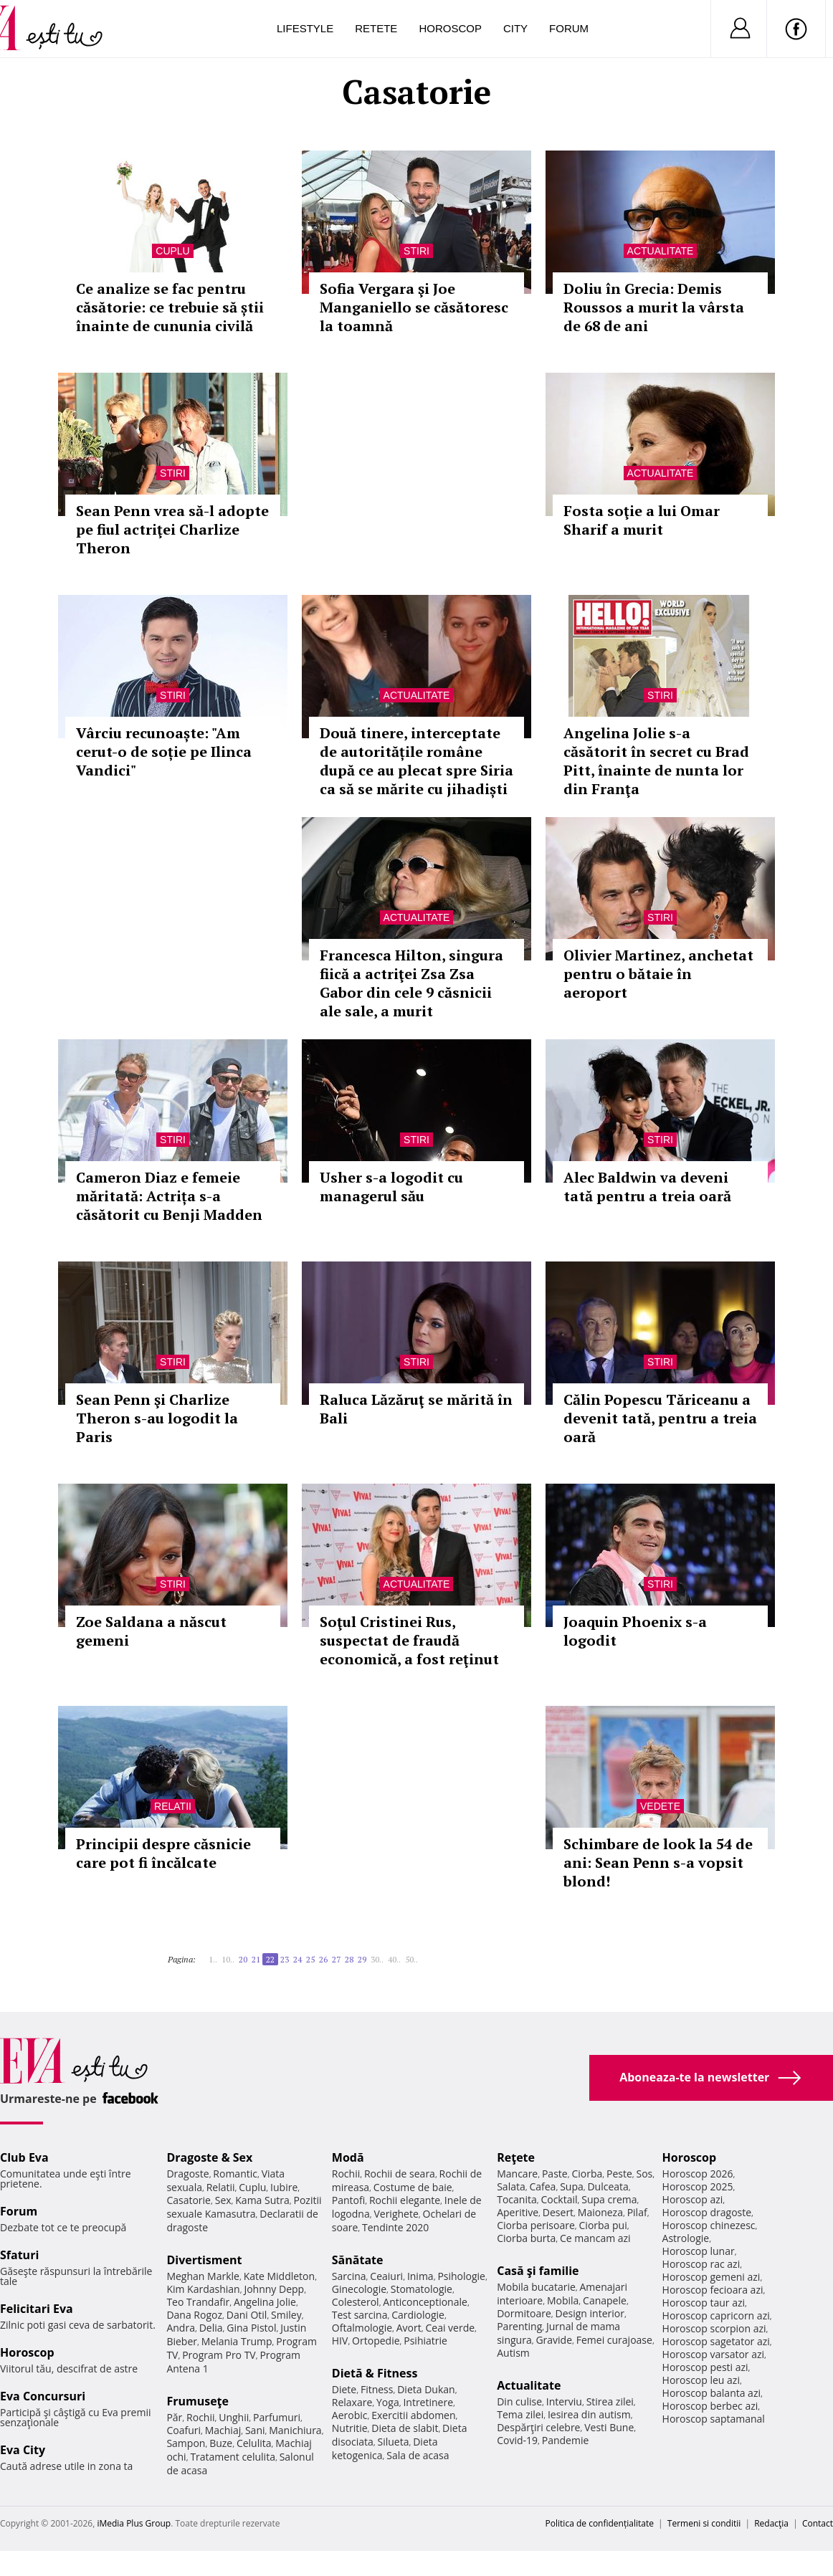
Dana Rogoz (194, 2315)
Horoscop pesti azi (705, 2367)
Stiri (416, 251)
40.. (394, 1959)
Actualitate (660, 251)
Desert (558, 2212)
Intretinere (428, 2402)
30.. (377, 1959)
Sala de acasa (417, 2455)
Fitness (377, 2389)
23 (284, 1959)
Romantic (235, 2173)
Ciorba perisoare (536, 2225)
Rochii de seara (399, 2173)
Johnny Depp (274, 2289)
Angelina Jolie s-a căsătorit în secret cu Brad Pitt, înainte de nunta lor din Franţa (656, 760)
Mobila (563, 2300)
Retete (376, 28)
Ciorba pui (603, 2225)
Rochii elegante (404, 2200)
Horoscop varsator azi (713, 2354)
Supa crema (609, 2199)
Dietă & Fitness (375, 2373)
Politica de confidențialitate (600, 2523)
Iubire (284, 2187)
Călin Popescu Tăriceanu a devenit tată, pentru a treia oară (660, 1418)
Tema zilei (520, 2414)
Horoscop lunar (698, 2251)
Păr (174, 2417)
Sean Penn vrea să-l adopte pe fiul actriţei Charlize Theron (172, 529)
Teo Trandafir (197, 2302)
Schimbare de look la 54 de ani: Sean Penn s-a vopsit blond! (658, 1862)
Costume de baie (412, 2187)
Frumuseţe (197, 2401)
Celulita (254, 2443)
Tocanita (517, 2199)
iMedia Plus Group (134, 2523)
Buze (220, 2443)
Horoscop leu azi (701, 2380)
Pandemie (565, 2440)
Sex (223, 2200)
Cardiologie (417, 2315)
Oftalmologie (362, 2327)
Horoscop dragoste (707, 2212)
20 (243, 1959)
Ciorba (586, 2173)
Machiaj (223, 2430)
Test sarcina (360, 2315)
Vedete (660, 1806)
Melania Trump (236, 2341)
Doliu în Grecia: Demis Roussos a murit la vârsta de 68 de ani (653, 307)
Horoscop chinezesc (709, 2225)
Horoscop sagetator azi (716, 2341)
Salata (511, 2186)
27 (336, 1959)
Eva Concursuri (42, 2396)
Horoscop (450, 28)
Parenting (519, 2326)
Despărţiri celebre (538, 2427)
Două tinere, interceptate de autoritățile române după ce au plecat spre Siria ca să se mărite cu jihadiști (416, 760)
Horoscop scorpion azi (714, 2328)
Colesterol (355, 2302)
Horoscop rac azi (701, 2264)
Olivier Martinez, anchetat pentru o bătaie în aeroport (658, 973)
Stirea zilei (610, 2401)
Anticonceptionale (425, 2302)
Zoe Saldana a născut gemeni (151, 1631)
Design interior (589, 2313)
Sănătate (358, 2260)
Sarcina (349, 2276)
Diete (344, 2389)
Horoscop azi (692, 2199)
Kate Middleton (279, 2276)
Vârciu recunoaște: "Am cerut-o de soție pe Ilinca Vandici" (164, 751)
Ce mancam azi (595, 2238)
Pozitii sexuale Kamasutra (243, 2206)
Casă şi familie (538, 2271)
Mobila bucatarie (536, 2287)
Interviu (564, 2401)
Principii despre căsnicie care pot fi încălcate (163, 1853)
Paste (555, 2173)
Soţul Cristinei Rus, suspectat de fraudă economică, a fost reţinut (409, 1640)
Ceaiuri (386, 2276)
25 (310, 1959)
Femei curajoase (614, 2340)
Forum (569, 28)
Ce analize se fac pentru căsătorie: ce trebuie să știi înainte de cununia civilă (170, 307)
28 (349, 1959)
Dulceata (607, 2186)
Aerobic (350, 2415)
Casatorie (188, 2200)
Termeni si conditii (704, 2523)
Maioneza (600, 2212)
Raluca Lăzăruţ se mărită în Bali (416, 1409)
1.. (213, 1959)
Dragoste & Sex (209, 2157)
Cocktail (559, 2199)
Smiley (286, 2315)
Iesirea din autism (589, 2414)
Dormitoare (524, 2313)
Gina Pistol (251, 2327)
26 (323, 1959)
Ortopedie (375, 2340)
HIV (340, 2340)
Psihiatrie (425, 2340)
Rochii (200, 2417)
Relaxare (352, 2402)
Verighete (395, 2213)
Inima (420, 2276)
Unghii (234, 2417)
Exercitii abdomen (413, 2415)
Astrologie (686, 2238)
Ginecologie (359, 2289)
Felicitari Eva (36, 2309)
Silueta (393, 2441)
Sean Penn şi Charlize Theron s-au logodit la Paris (157, 1418)
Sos (644, 2173)
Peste (619, 2173)
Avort (409, 2327)
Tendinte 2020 (395, 2227)
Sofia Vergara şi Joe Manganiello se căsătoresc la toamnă (414, 307)
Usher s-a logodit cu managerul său (391, 1187)
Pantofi (348, 2200)
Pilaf (637, 2212)
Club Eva (24, 2157)
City (515, 28)
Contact (817, 2523)
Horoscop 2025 (697, 2186)
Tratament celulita (232, 2456)
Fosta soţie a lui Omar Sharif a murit (641, 520)
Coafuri (183, 2430)
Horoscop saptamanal (713, 2418)
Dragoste (187, 2173)
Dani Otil (247, 2315)
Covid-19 (517, 2440)
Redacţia (771, 2523)
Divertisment (204, 2260)
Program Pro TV (219, 2355)
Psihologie (461, 2276)
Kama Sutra (262, 2200)
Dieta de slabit (404, 2428)
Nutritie (350, 2428)
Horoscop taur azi (703, 2302)
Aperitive (517, 2212)
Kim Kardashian (202, 2289)
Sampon (185, 2443)
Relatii (172, 1806)
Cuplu (172, 251)
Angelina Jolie (265, 2302)
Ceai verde (450, 2327)
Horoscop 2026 (697, 2173)
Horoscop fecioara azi (712, 2289)
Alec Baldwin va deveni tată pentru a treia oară (647, 1187)
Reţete (516, 2157)
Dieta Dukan (425, 2389)
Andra (180, 2327)
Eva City (22, 2450)
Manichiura (295, 2430)
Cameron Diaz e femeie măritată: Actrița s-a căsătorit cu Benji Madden (169, 1196)
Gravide (554, 2340)
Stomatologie (421, 2289)
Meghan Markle (202, 2276)
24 (297, 1959)
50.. (411, 1959)
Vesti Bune (609, 2427)
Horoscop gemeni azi (711, 2277)
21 (256, 1959)
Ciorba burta (526, 2238)
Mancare (517, 2173)
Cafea (542, 2186)
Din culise (519, 2401)
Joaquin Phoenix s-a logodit (635, 1631)
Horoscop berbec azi (710, 2406)
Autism (513, 2353)
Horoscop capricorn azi (716, 2315)
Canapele (605, 2300)
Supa (572, 2186)
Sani (255, 2430)
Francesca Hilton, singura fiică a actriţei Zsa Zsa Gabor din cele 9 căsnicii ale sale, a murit (411, 983)
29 (362, 1959)
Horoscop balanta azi (711, 2393)
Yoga (387, 2402)
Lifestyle (305, 28)
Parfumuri (276, 2417)
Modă (348, 2157)
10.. (228, 1959)
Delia (211, 2327)
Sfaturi (19, 2255)
